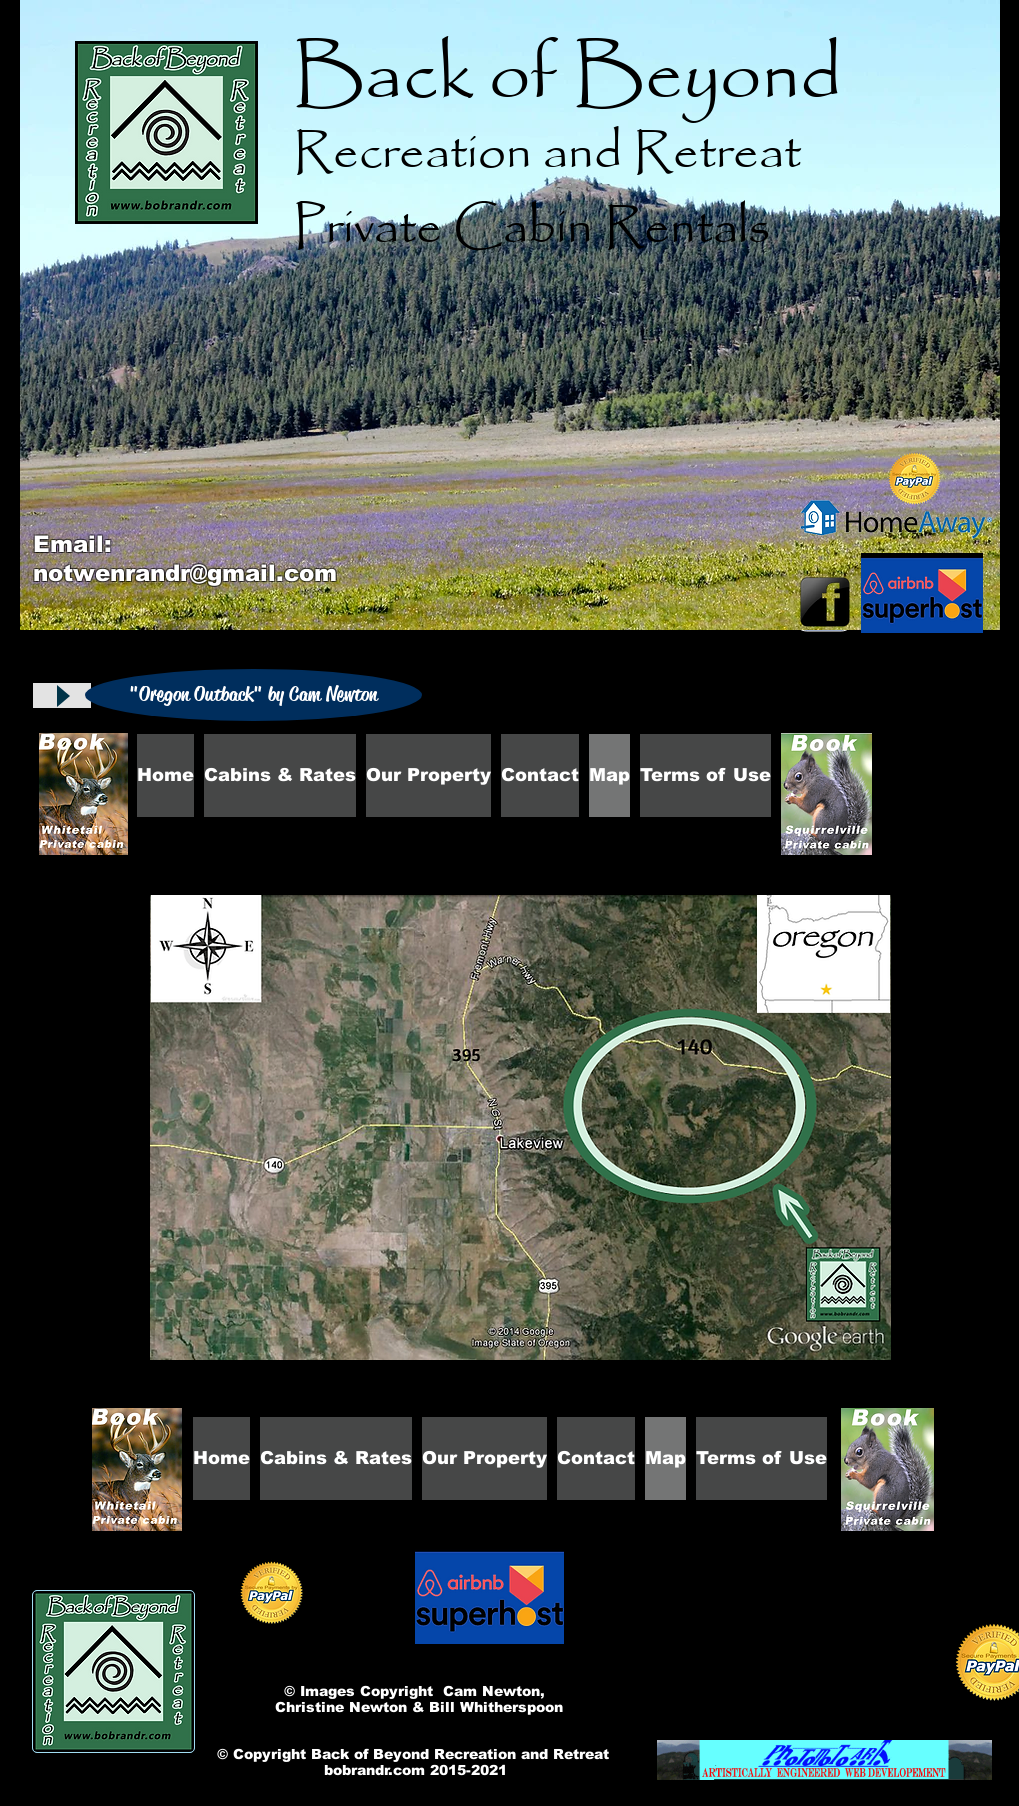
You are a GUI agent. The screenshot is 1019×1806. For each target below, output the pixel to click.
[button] (253, 695)
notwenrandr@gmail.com (185, 573)
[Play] (62, 695)
